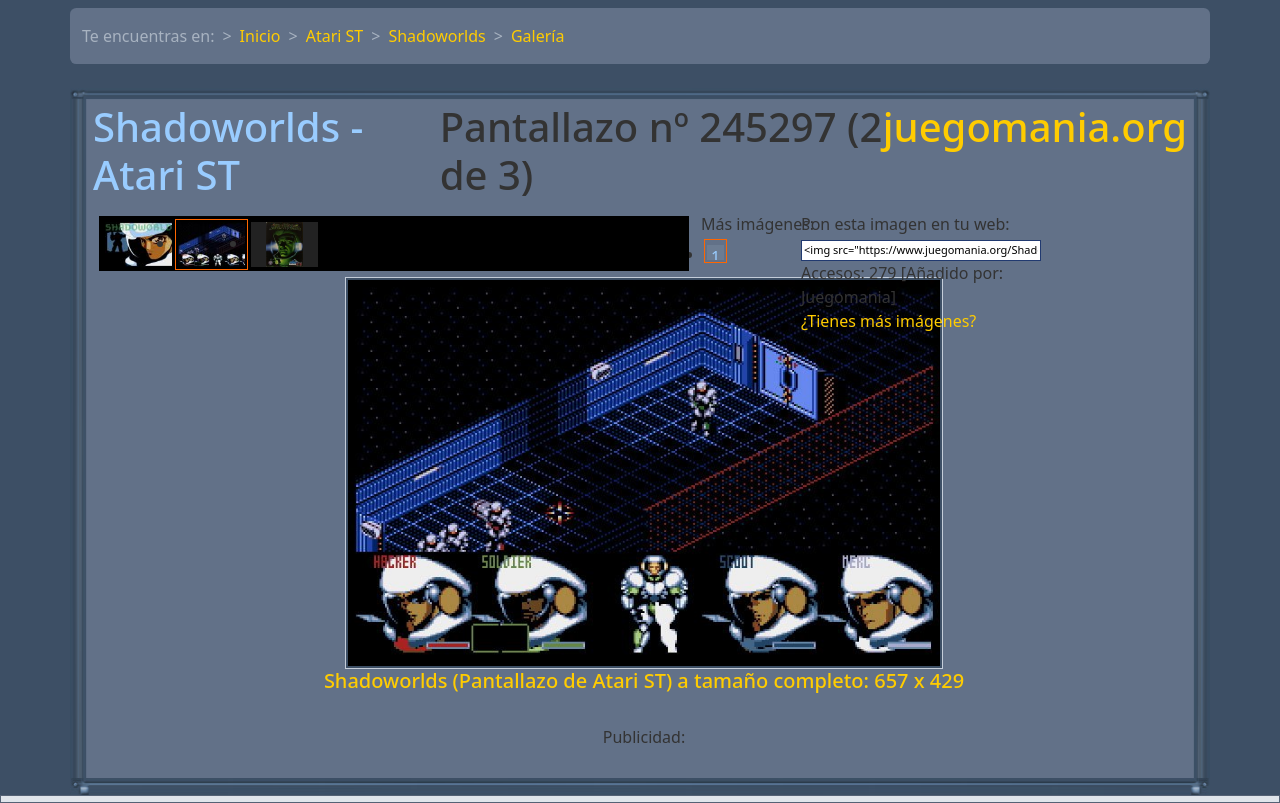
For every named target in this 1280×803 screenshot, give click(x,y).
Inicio (260, 36)
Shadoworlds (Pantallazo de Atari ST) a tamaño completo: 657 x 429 (644, 680)
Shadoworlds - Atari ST (228, 151)
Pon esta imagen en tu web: (905, 224)
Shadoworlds (436, 36)
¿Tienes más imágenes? (888, 321)
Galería (538, 36)
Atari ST (335, 36)
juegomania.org (1035, 128)
